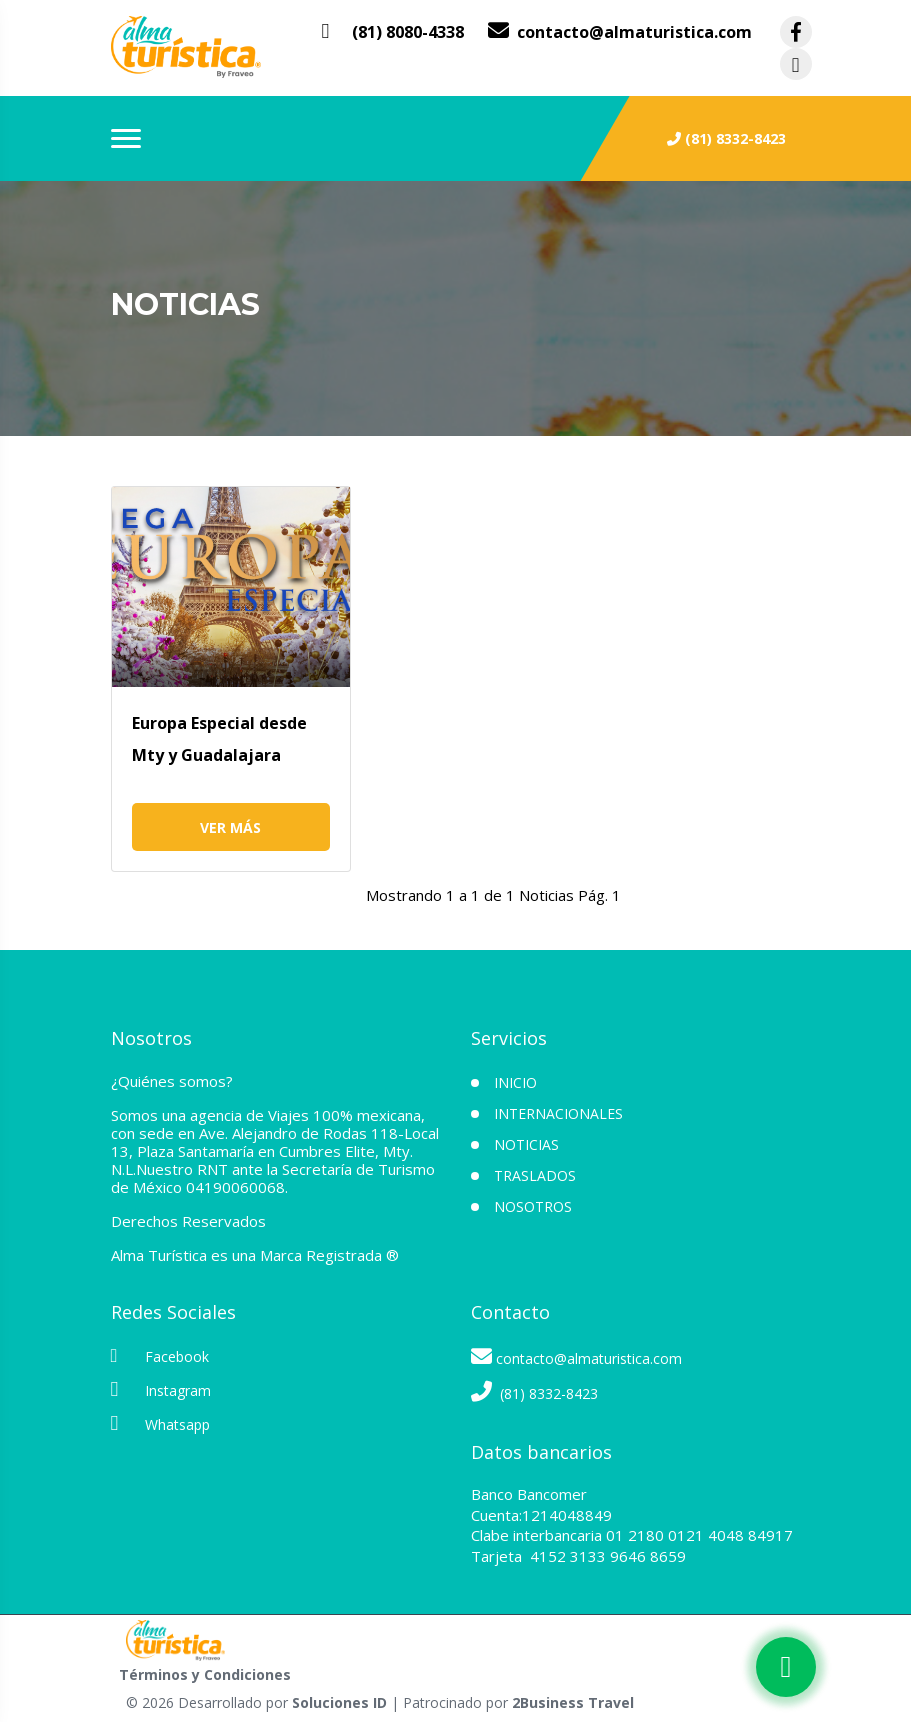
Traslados (535, 1175)
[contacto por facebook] (796, 32)
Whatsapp (160, 1423)
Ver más (230, 827)
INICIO (515, 1082)
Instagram (161, 1389)
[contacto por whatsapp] (393, 32)
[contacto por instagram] (796, 64)
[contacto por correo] (620, 32)
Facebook (160, 1356)
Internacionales (558, 1113)
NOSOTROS (533, 1206)
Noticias (526, 1144)
